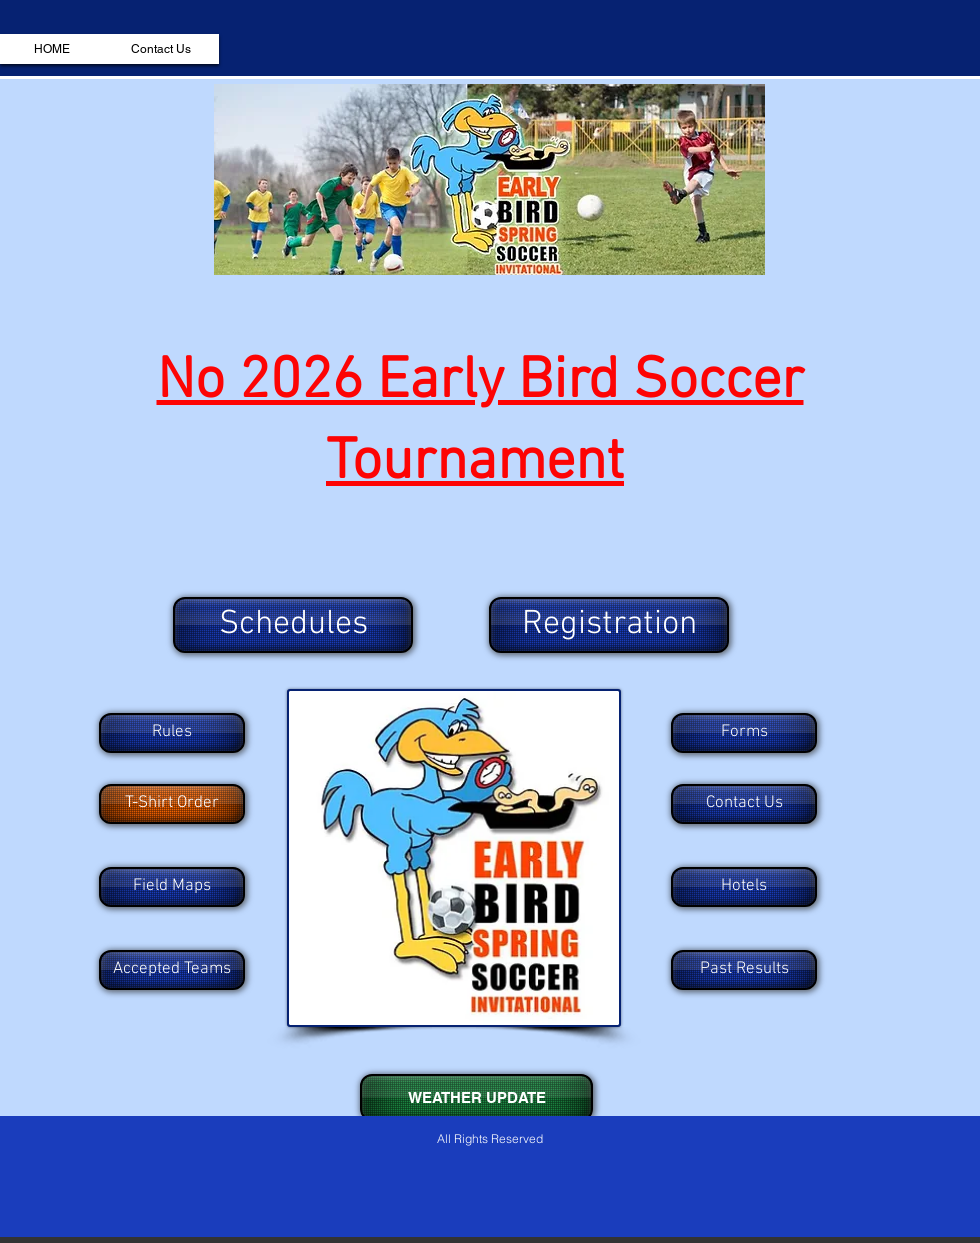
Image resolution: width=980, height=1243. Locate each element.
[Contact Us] (744, 804)
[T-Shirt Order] (172, 804)
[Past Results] (744, 970)
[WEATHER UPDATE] (476, 1097)
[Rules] (172, 733)
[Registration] (609, 625)
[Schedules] (293, 625)
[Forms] (744, 733)
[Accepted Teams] (172, 970)
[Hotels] (744, 887)
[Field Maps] (172, 887)
